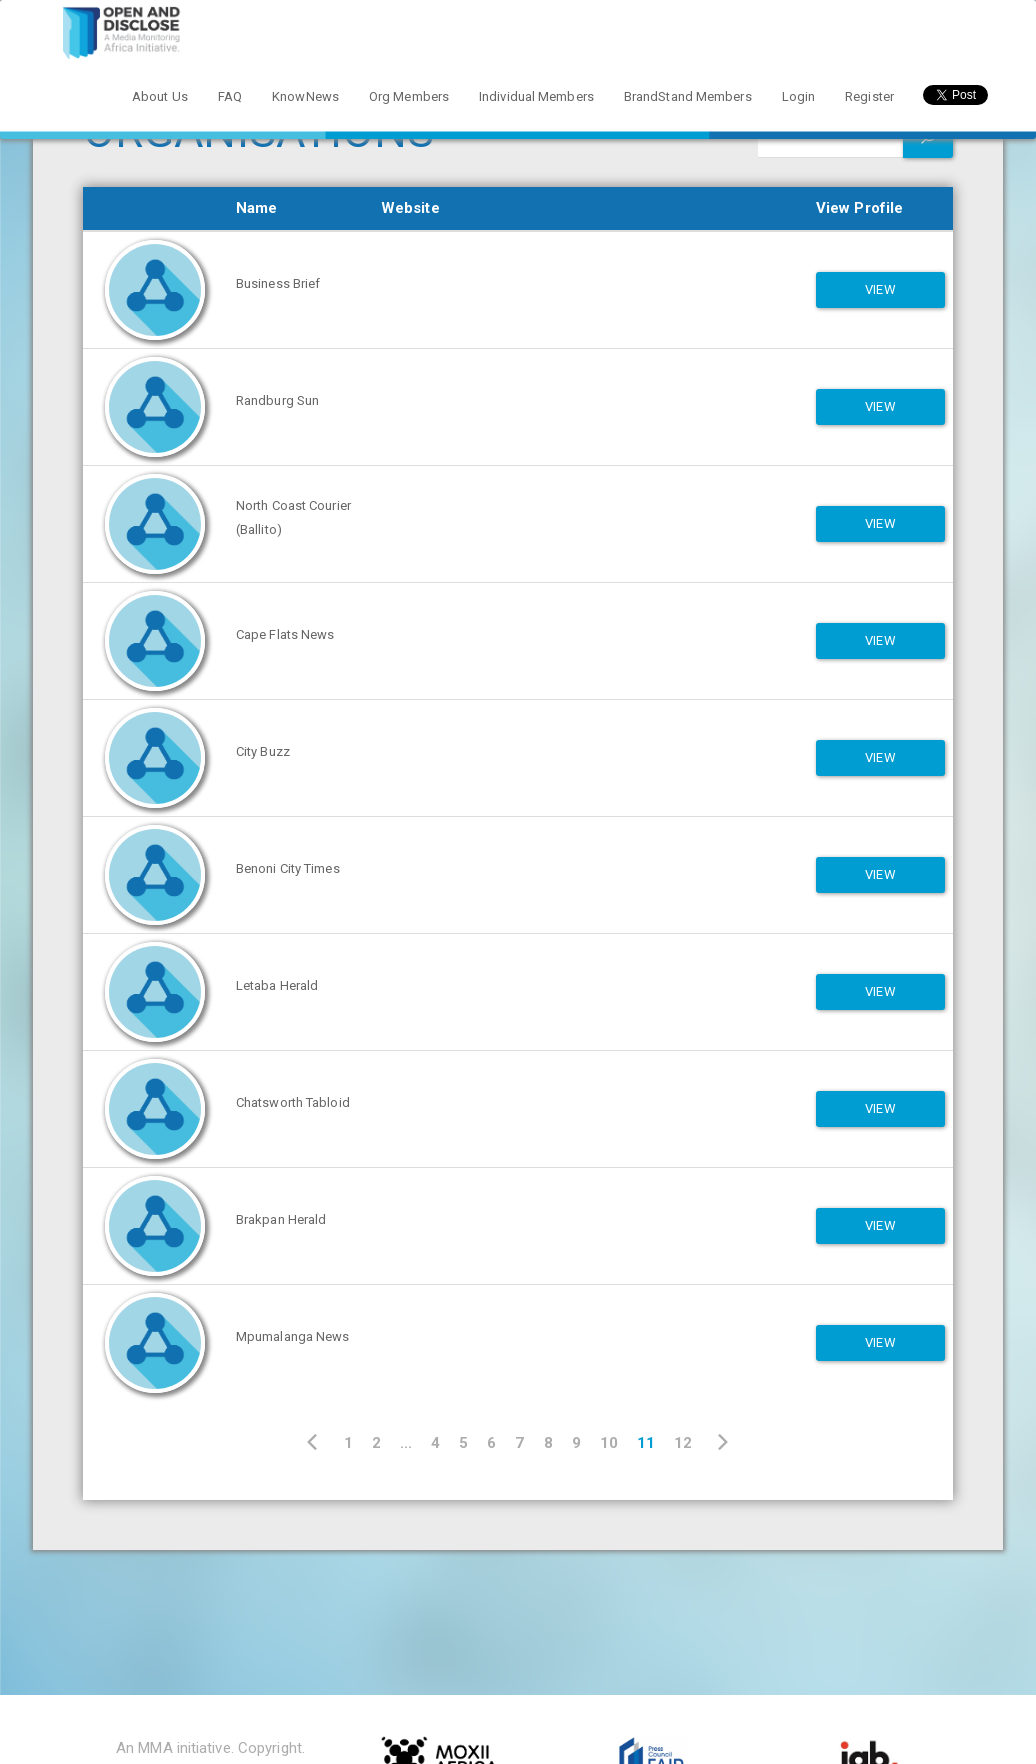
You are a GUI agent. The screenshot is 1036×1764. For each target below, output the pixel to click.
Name (256, 208)
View (880, 289)
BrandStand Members (688, 96)
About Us (160, 96)
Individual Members (536, 96)
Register (869, 96)
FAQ (230, 96)
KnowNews (305, 96)
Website (410, 208)
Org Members (409, 96)
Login (799, 96)
